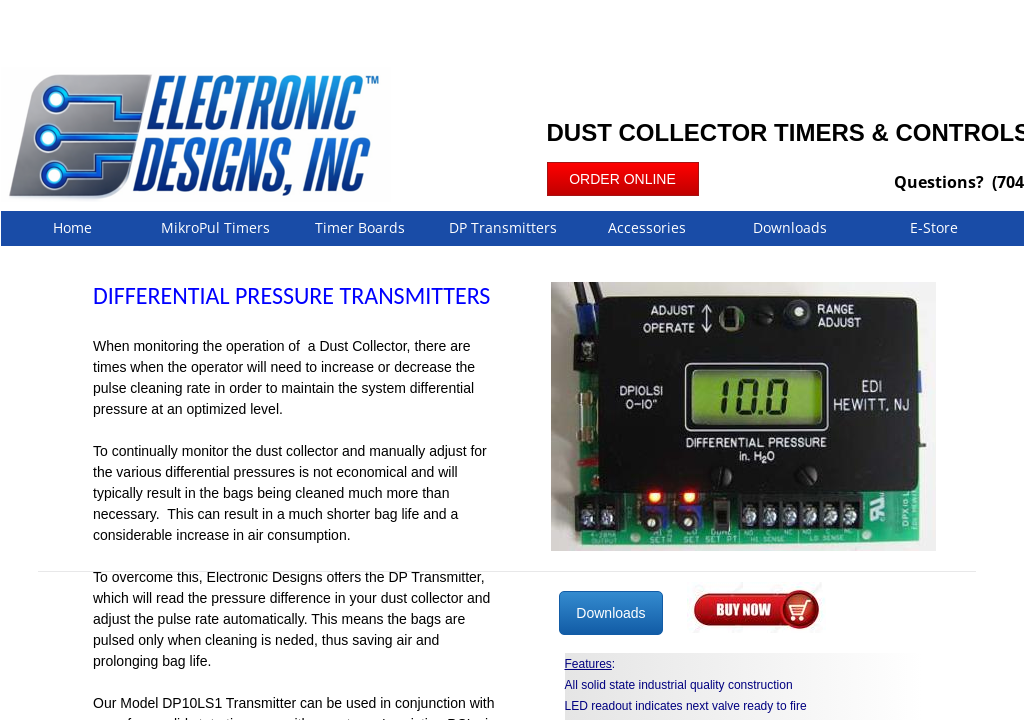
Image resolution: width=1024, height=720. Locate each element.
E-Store (934, 227)
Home (72, 227)
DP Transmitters (503, 227)
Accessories (647, 227)
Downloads (790, 227)
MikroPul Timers (215, 227)
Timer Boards (360, 227)
